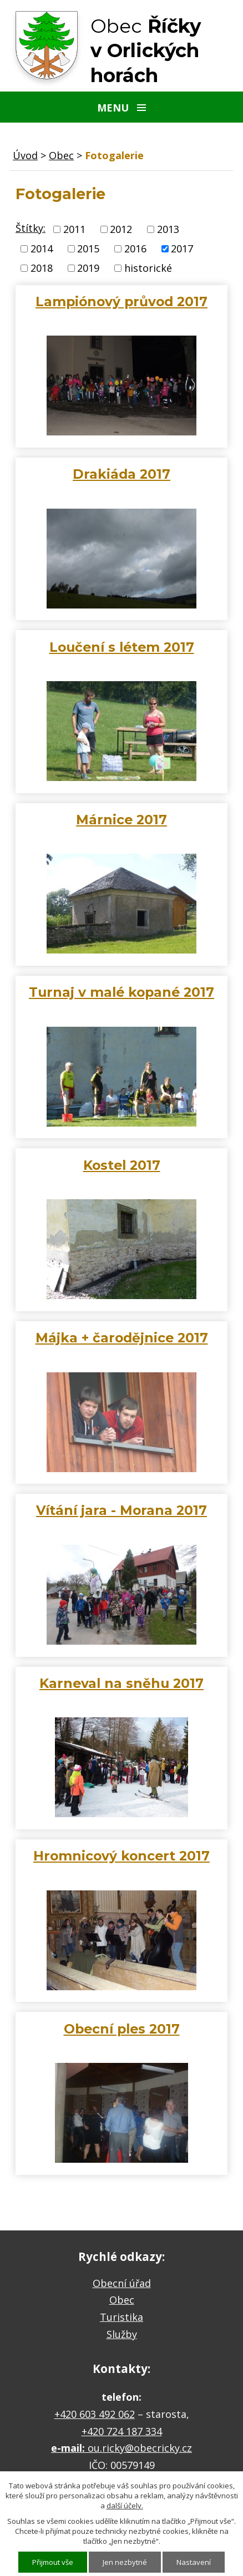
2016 (135, 248)
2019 (88, 268)
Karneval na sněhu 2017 (121, 1683)
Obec (61, 155)
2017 (182, 248)
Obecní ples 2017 (122, 2029)
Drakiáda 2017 (121, 474)
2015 (88, 248)
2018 (42, 268)
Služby (122, 2334)
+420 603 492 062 (94, 2414)
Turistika (121, 2317)
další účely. (125, 2506)
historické (148, 268)
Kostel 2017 (121, 1165)
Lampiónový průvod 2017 (121, 301)
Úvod (25, 155)
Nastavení (193, 2562)
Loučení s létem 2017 (121, 647)
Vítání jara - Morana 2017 (121, 1510)
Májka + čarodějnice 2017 (122, 1338)
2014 (42, 248)
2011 (74, 229)
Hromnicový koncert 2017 (121, 1856)
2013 (168, 229)
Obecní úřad (122, 2283)
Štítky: (30, 228)
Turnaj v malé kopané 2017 (121, 992)
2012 (121, 229)
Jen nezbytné (125, 2562)
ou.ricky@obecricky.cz (140, 2448)
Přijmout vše (52, 2562)
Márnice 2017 (121, 820)
